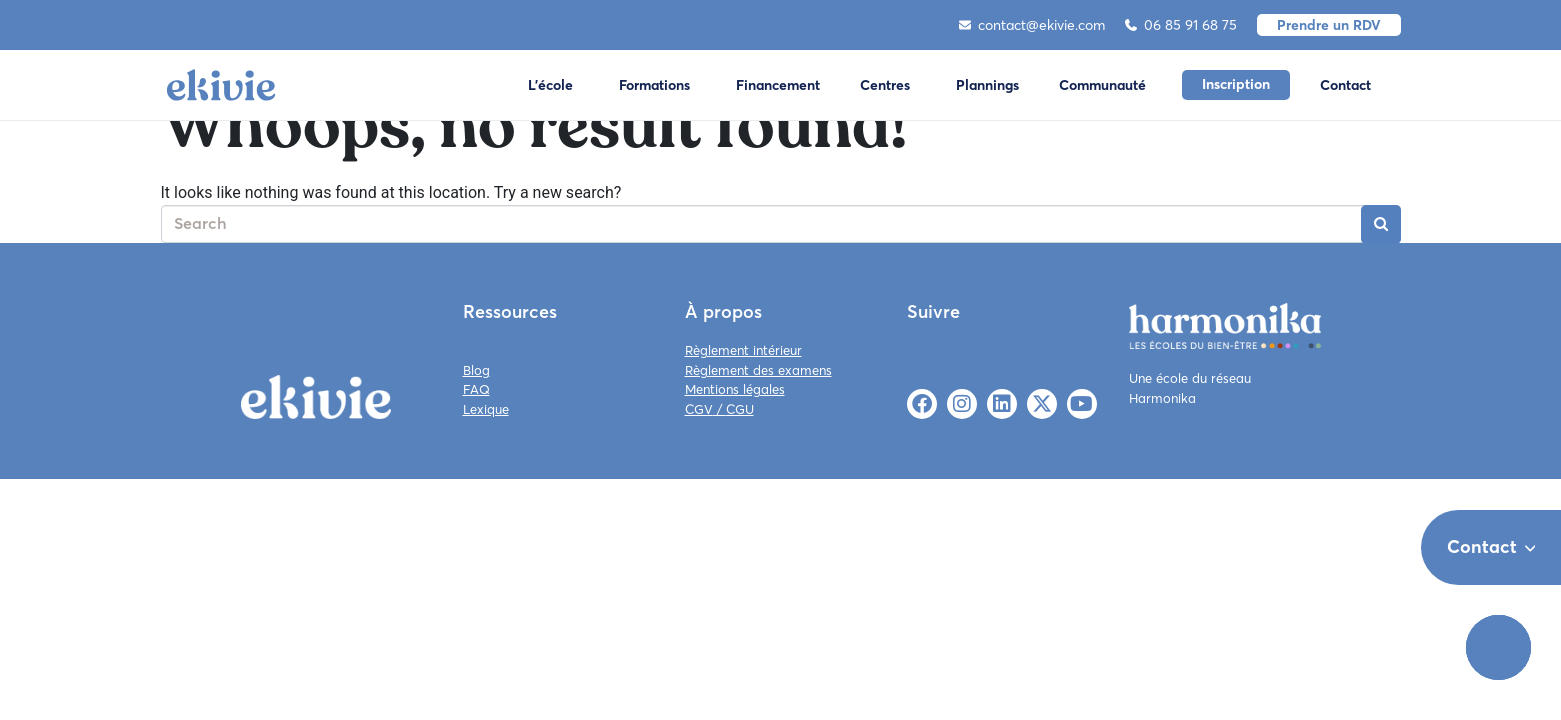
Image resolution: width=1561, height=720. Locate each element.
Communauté (1102, 85)
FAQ (476, 389)
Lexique (486, 409)
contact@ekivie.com (1032, 25)
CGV (699, 409)
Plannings (987, 85)
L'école (550, 85)
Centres (885, 85)
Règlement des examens (758, 370)
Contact (1345, 85)
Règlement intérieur (743, 350)
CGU (740, 409)
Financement (778, 85)
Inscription (1236, 84)
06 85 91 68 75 (1181, 25)
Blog (476, 370)
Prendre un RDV (1329, 25)
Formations (654, 85)
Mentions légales (735, 389)
